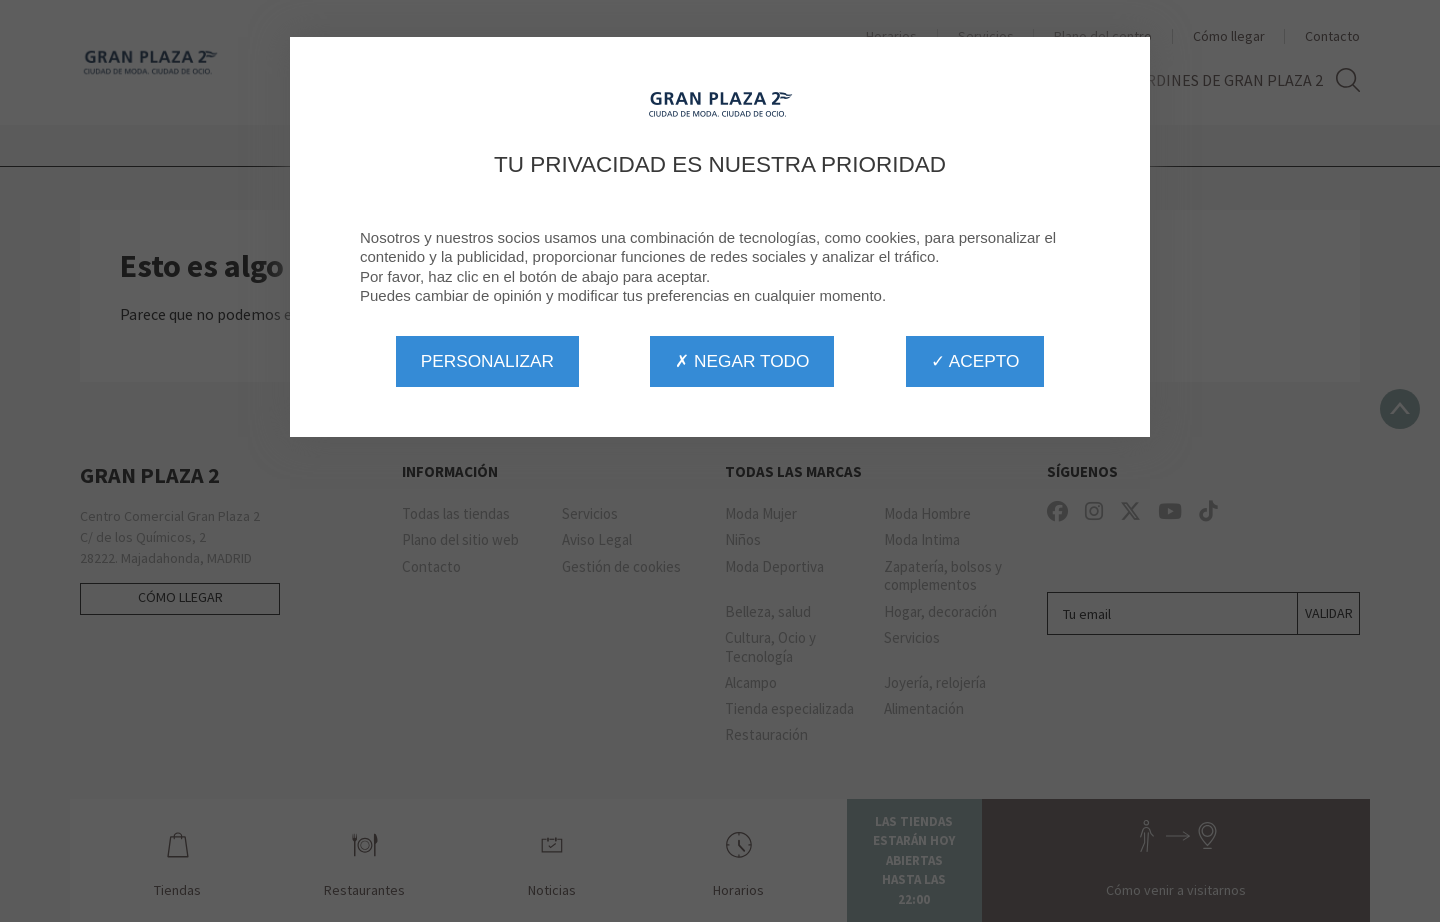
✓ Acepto (975, 361)
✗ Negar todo (742, 361)
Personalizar (487, 361)
